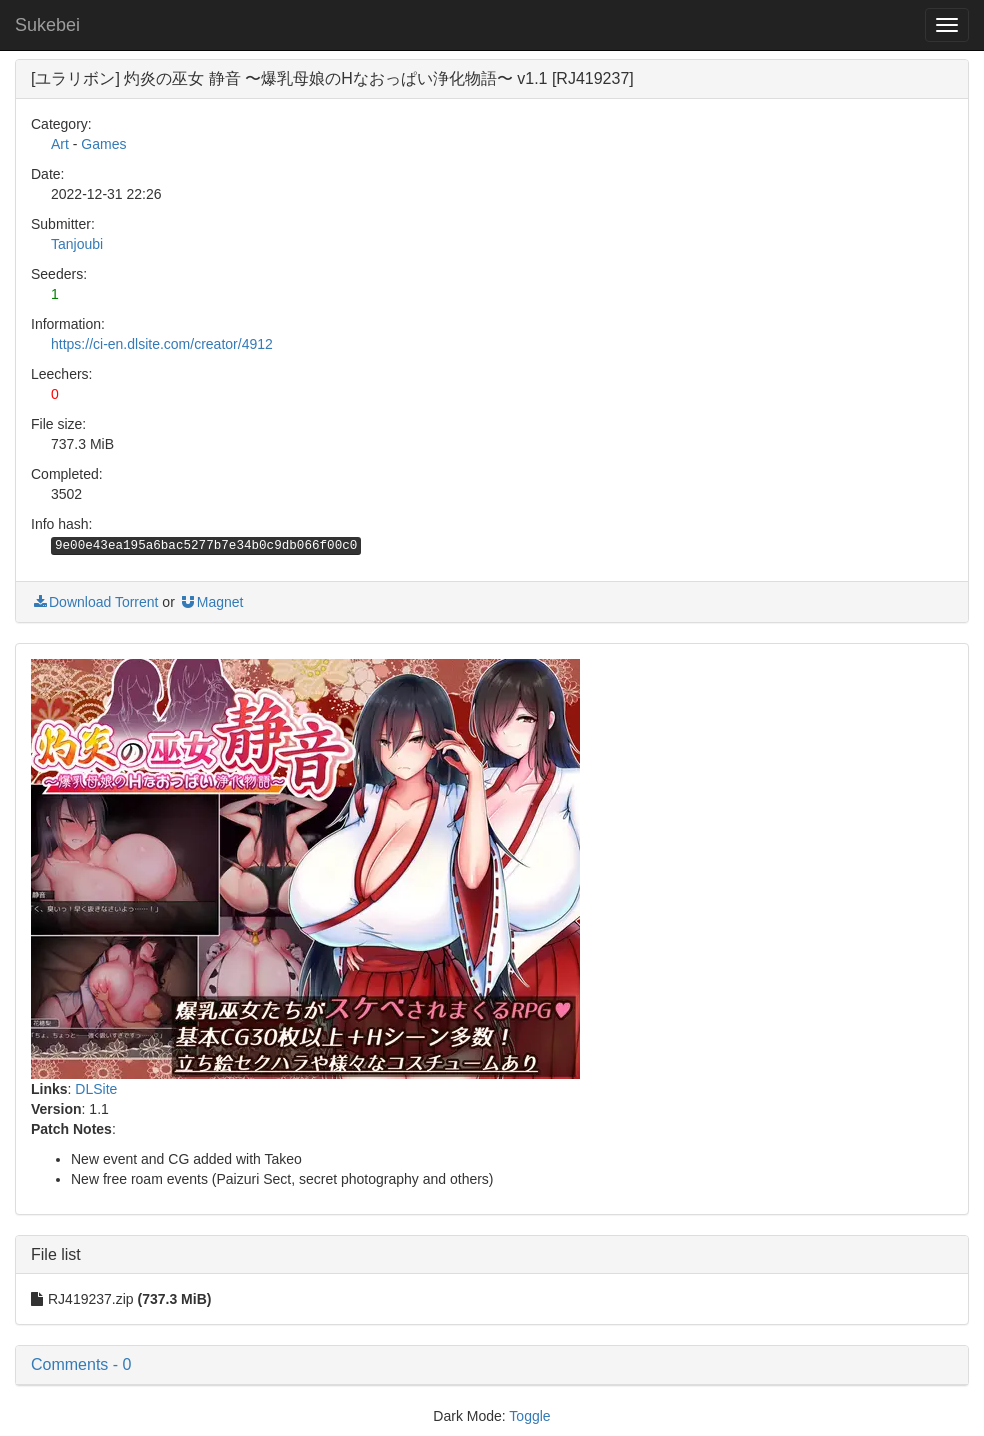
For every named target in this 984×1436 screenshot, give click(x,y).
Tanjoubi (77, 244)
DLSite (96, 1089)
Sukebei (47, 25)
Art (60, 144)
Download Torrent (94, 602)
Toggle (529, 1416)
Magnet (211, 602)
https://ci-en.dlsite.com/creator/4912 (162, 344)
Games (103, 144)
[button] (492, 1365)
